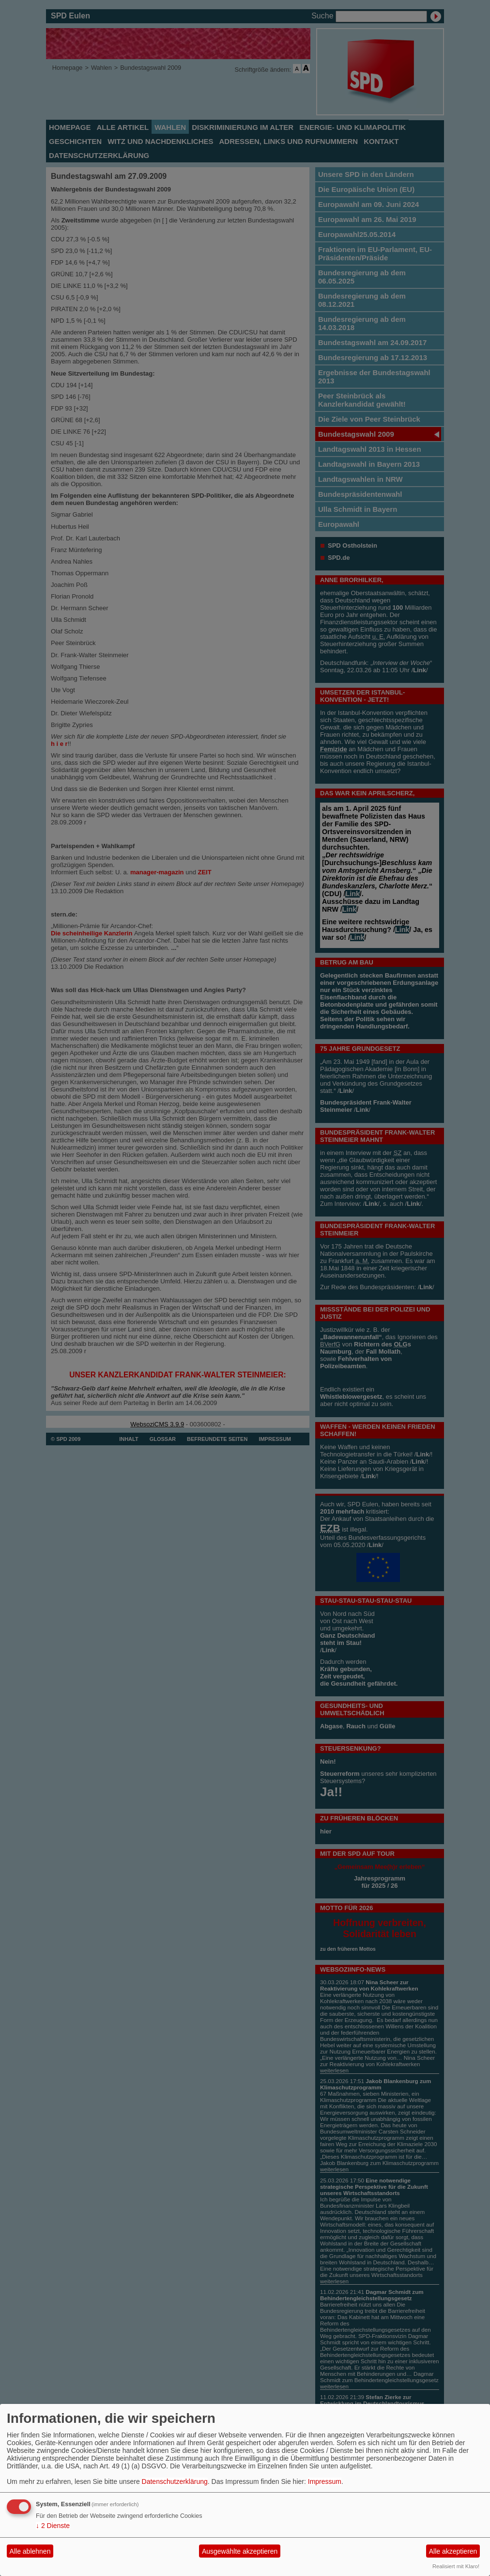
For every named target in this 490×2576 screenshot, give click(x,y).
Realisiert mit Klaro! (455, 2566)
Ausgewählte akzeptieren (239, 2551)
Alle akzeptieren (453, 2551)
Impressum (324, 2481)
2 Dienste (53, 2525)
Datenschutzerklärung (175, 2481)
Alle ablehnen (30, 2551)
